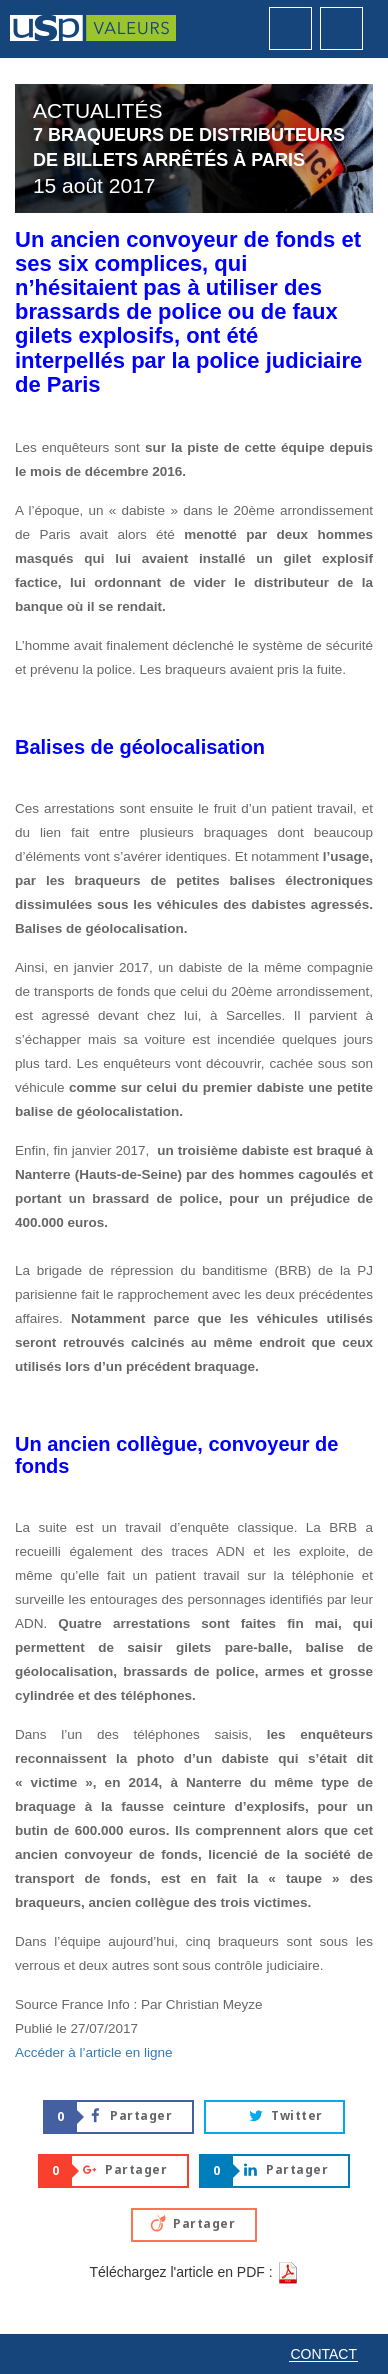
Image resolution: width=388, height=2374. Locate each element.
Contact (323, 2354)
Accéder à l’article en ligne (94, 2052)
